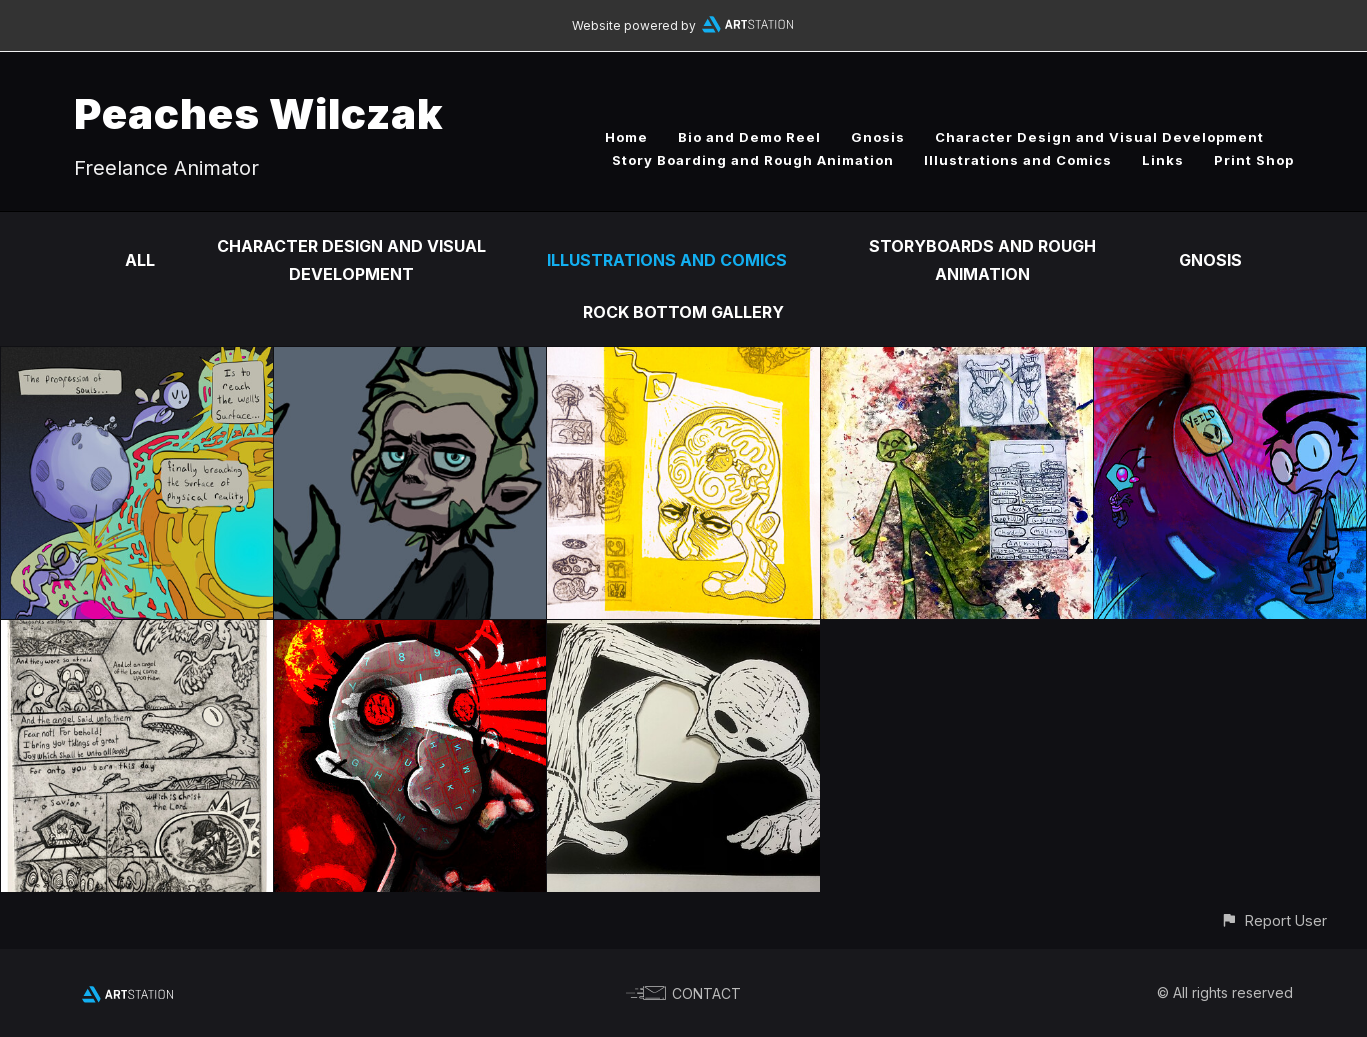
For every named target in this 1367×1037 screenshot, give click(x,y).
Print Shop (1254, 160)
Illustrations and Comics (1018, 160)
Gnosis (878, 137)
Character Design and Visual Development (1099, 137)
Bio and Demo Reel (749, 137)
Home (626, 137)
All (140, 260)
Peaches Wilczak (259, 113)
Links (1163, 160)
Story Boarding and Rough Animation (753, 160)
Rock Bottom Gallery (683, 312)
